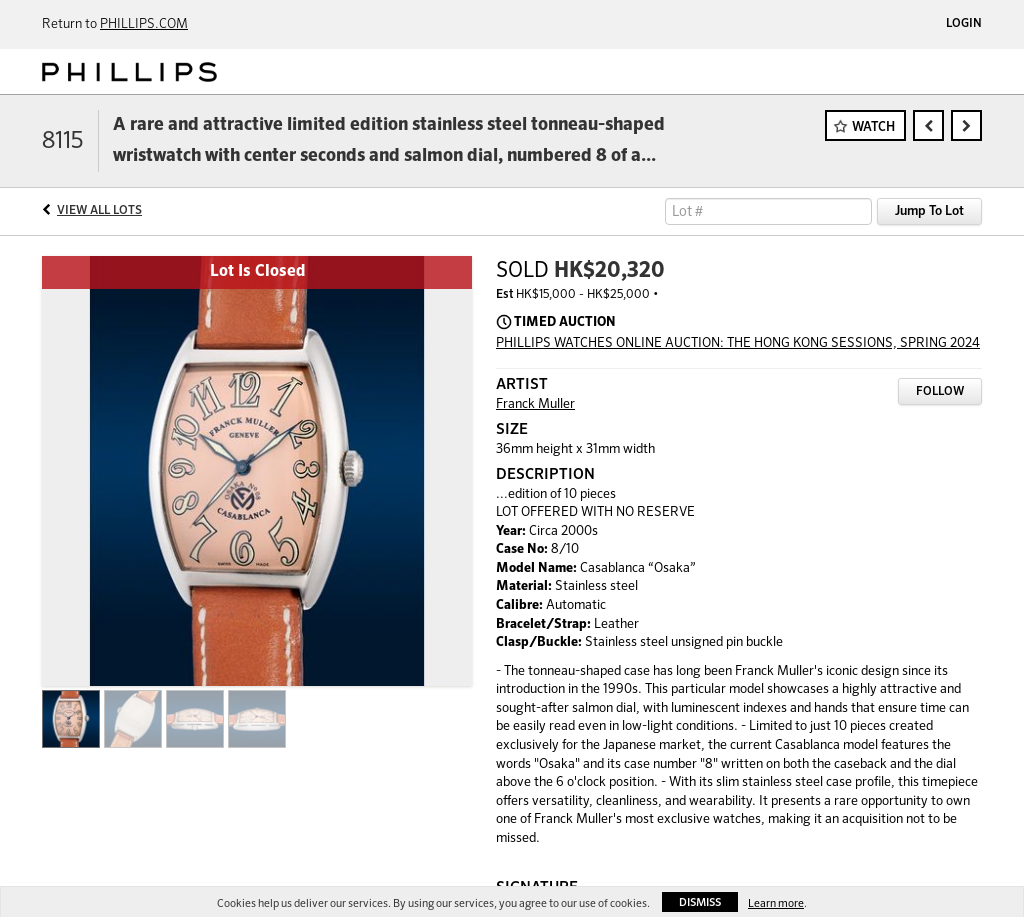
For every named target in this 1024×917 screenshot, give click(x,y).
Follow (940, 392)
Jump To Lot (929, 211)
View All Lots (99, 211)
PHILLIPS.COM (144, 24)
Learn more (776, 903)
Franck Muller (535, 404)
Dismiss (700, 902)
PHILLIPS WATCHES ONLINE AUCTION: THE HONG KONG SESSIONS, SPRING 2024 (738, 343)
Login (964, 24)
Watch (873, 127)
